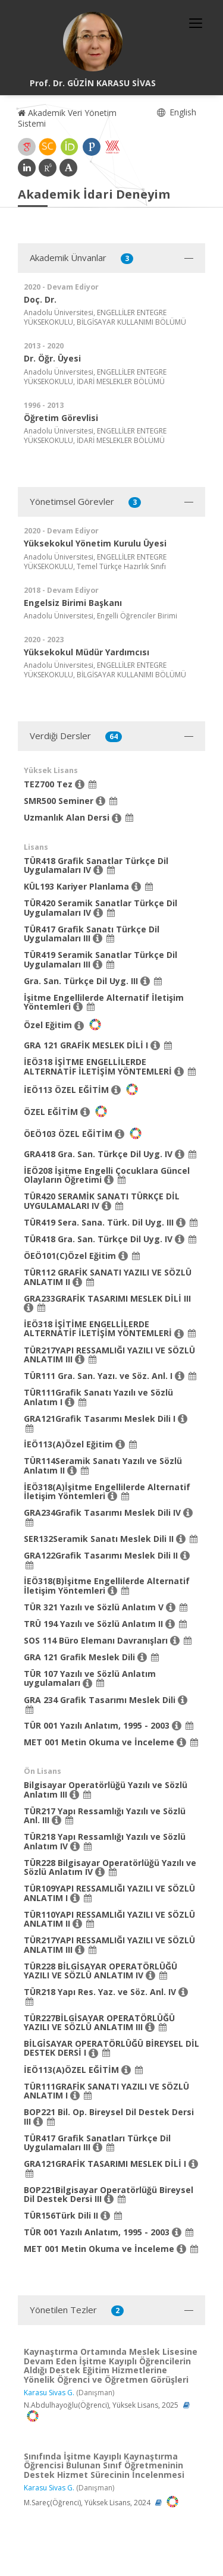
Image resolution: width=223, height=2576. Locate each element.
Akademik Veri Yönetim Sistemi (67, 118)
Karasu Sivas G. (49, 2392)
